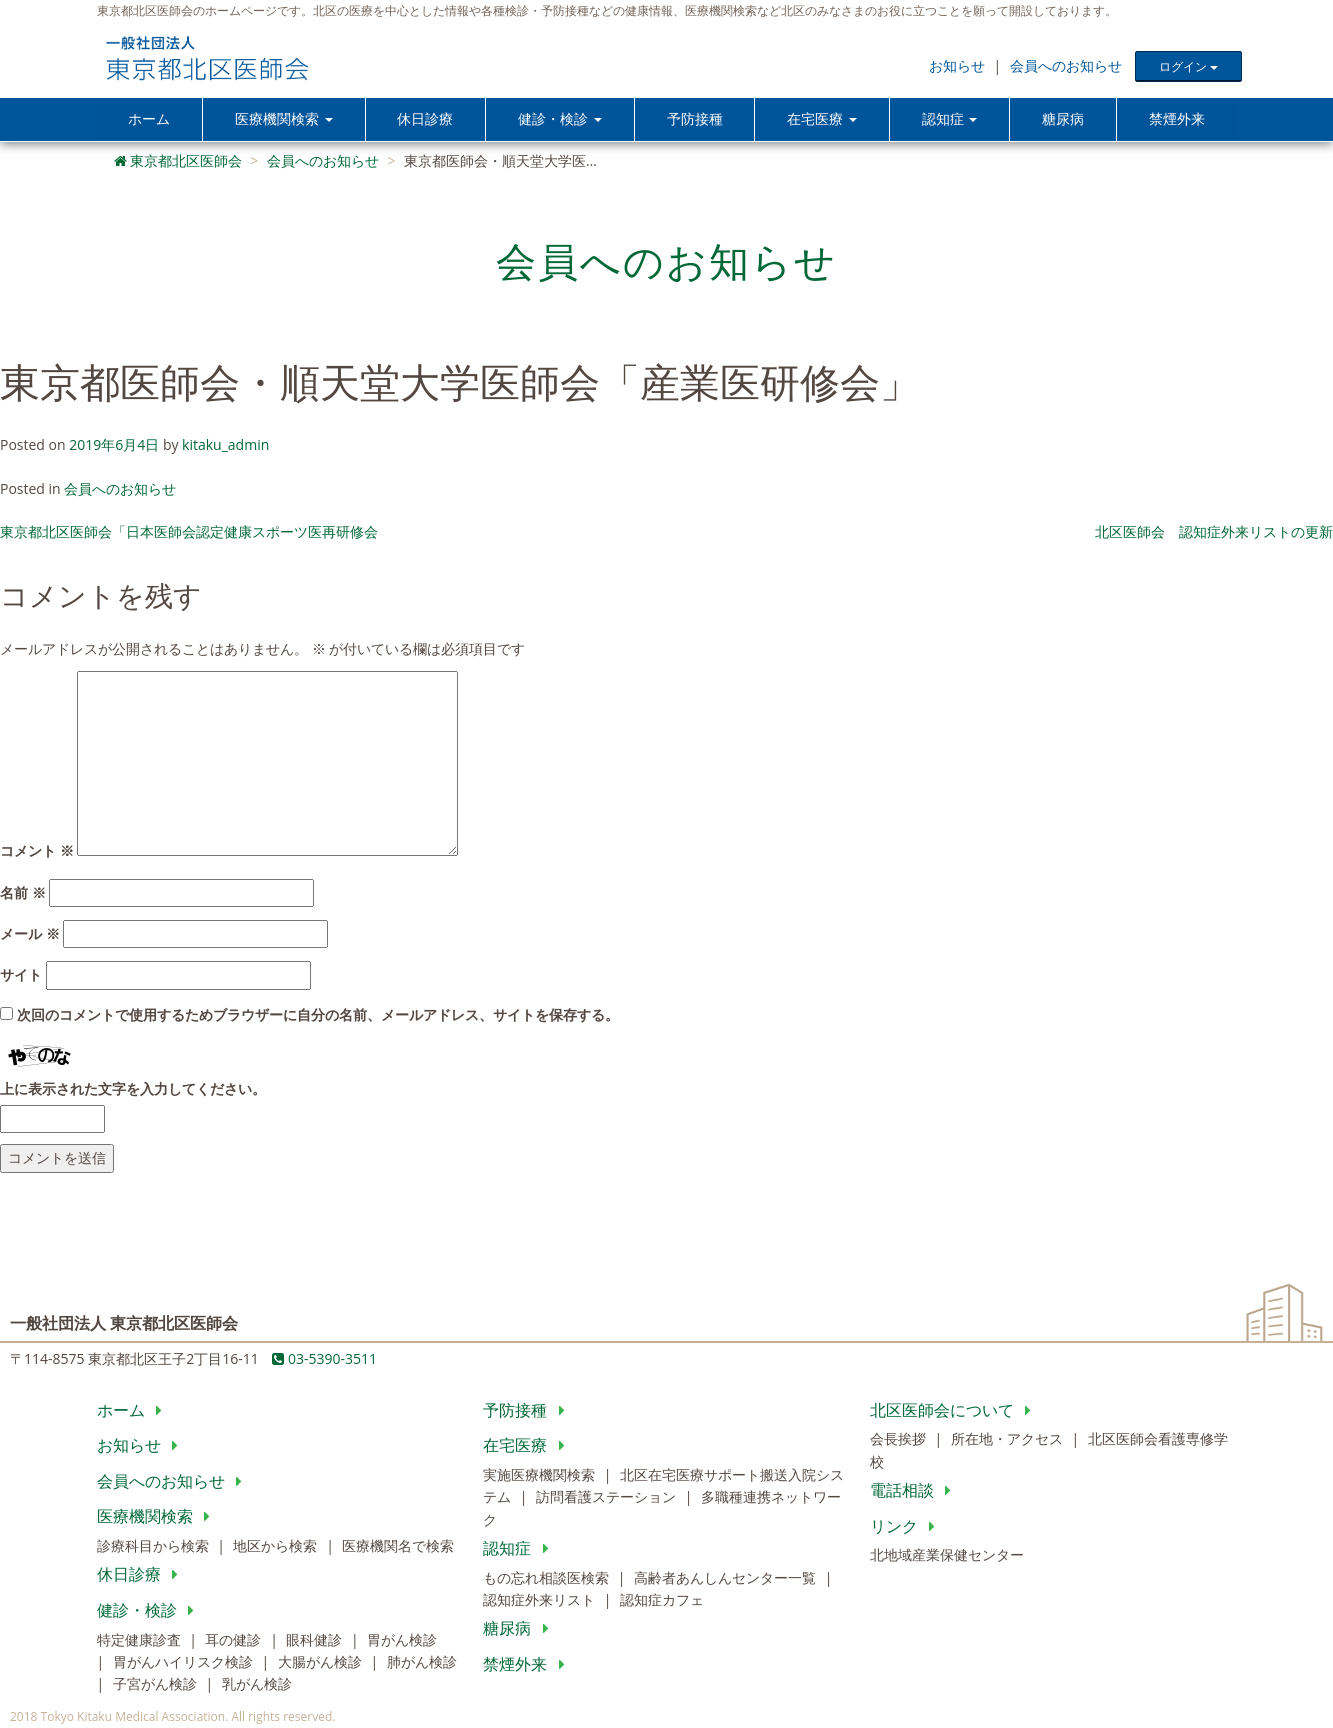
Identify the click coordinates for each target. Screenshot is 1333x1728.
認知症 (519, 1550)
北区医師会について (954, 1411)
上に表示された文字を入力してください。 (133, 1089)
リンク (906, 1527)
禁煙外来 (1177, 119)
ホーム (148, 119)
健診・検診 (149, 1612)
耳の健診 (235, 1640)
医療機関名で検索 (398, 1547)
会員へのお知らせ (1066, 65)
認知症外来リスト (541, 1601)
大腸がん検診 (322, 1663)
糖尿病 (1063, 119)
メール (30, 935)
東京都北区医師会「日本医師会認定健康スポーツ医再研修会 (189, 533)
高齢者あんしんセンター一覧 (727, 1578)
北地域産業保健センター (947, 1556)
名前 (23, 893)
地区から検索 (277, 1547)
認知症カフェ (662, 1601)
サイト (21, 976)
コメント (37, 852)
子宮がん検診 (157, 1685)
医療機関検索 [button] (284, 119)
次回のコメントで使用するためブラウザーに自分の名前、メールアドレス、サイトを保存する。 (318, 1016)
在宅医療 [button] (824, 119)
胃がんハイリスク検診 (185, 1663)
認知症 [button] (951, 119)
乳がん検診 (257, 1685)
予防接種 (697, 119)
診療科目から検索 (155, 1547)
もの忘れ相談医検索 (548, 1578)
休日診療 (426, 119)
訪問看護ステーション (608, 1498)
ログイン (1188, 66)
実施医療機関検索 (541, 1476)
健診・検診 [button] (561, 119)
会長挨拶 (900, 1440)
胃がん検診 (402, 1640)
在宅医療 (527, 1447)
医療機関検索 (157, 1518)
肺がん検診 (422, 1663)
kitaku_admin (225, 446)
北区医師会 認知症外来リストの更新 (1214, 533)
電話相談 (914, 1492)
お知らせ (957, 65)
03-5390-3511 (324, 1360)
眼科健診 (316, 1640)
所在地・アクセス (1009, 1440)
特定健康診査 (141, 1640)
